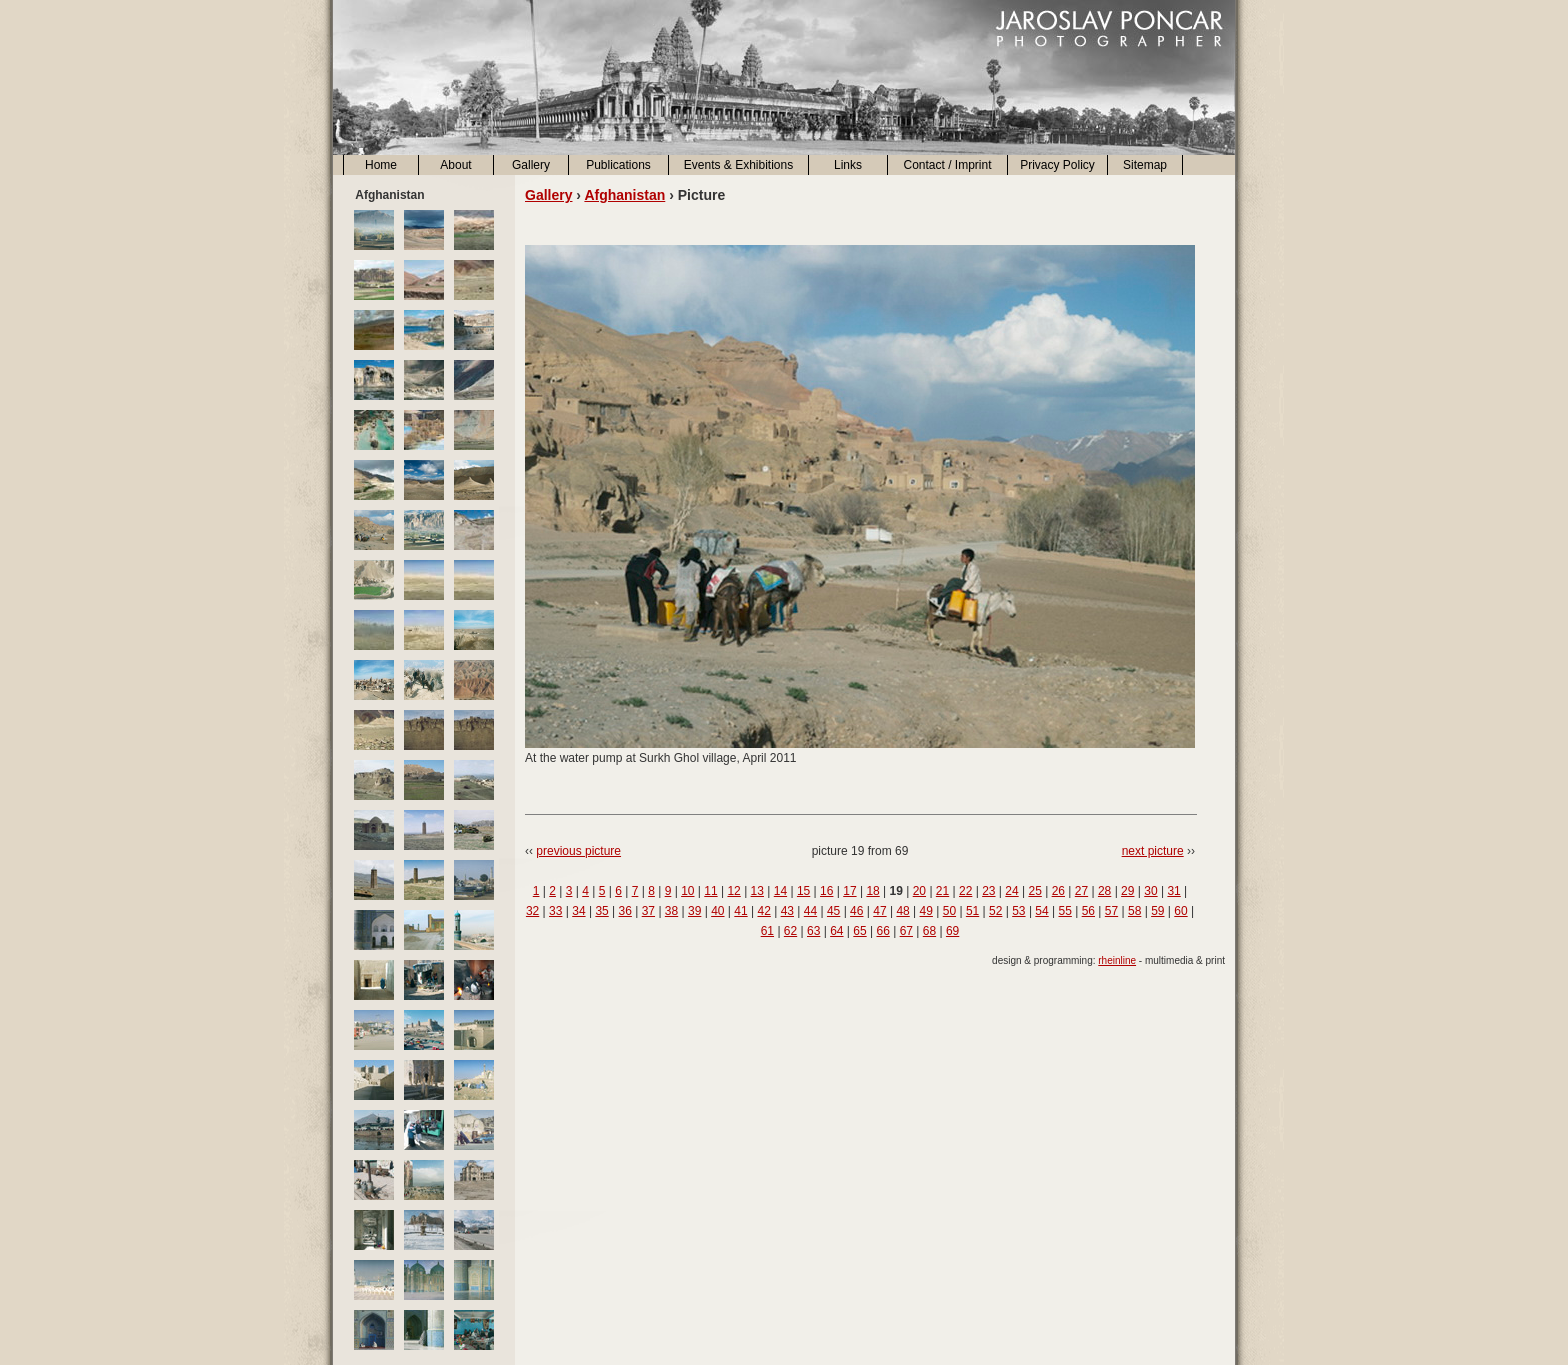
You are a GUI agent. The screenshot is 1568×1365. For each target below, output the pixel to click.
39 (694, 911)
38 (671, 911)
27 (1081, 891)
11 (710, 891)
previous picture (578, 851)
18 (872, 891)
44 (810, 911)
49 (926, 911)
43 (787, 911)
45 (833, 911)
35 (601, 911)
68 (929, 931)
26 (1058, 891)
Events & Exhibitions (738, 165)
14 (780, 891)
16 (826, 891)
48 (902, 911)
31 (1173, 891)
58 (1134, 911)
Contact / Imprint (947, 165)
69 (952, 931)
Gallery (531, 165)
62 (790, 931)
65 (859, 931)
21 (942, 891)
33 (555, 911)
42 (763, 911)
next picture (1153, 851)
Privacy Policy (1057, 165)
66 (882, 931)
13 (757, 891)
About (455, 165)
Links (848, 165)
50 (949, 911)
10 (687, 891)
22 (965, 891)
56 (1088, 911)
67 (906, 931)
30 (1150, 891)
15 (803, 891)
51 (972, 911)
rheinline (1117, 960)
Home (381, 165)
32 (532, 911)
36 (625, 911)
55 (1065, 911)
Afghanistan (624, 195)
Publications (618, 165)
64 (836, 931)
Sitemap (1145, 165)
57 (1111, 911)
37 (648, 911)
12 (733, 891)
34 (578, 911)
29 (1127, 891)
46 (856, 911)
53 (1018, 911)
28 (1104, 891)
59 (1157, 911)
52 (995, 911)
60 (1180, 911)
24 (1011, 891)
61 (767, 931)
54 (1041, 911)
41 (740, 911)
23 (988, 891)
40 (717, 911)
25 (1034, 891)
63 (813, 931)
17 (849, 891)
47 (879, 911)
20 (919, 891)
